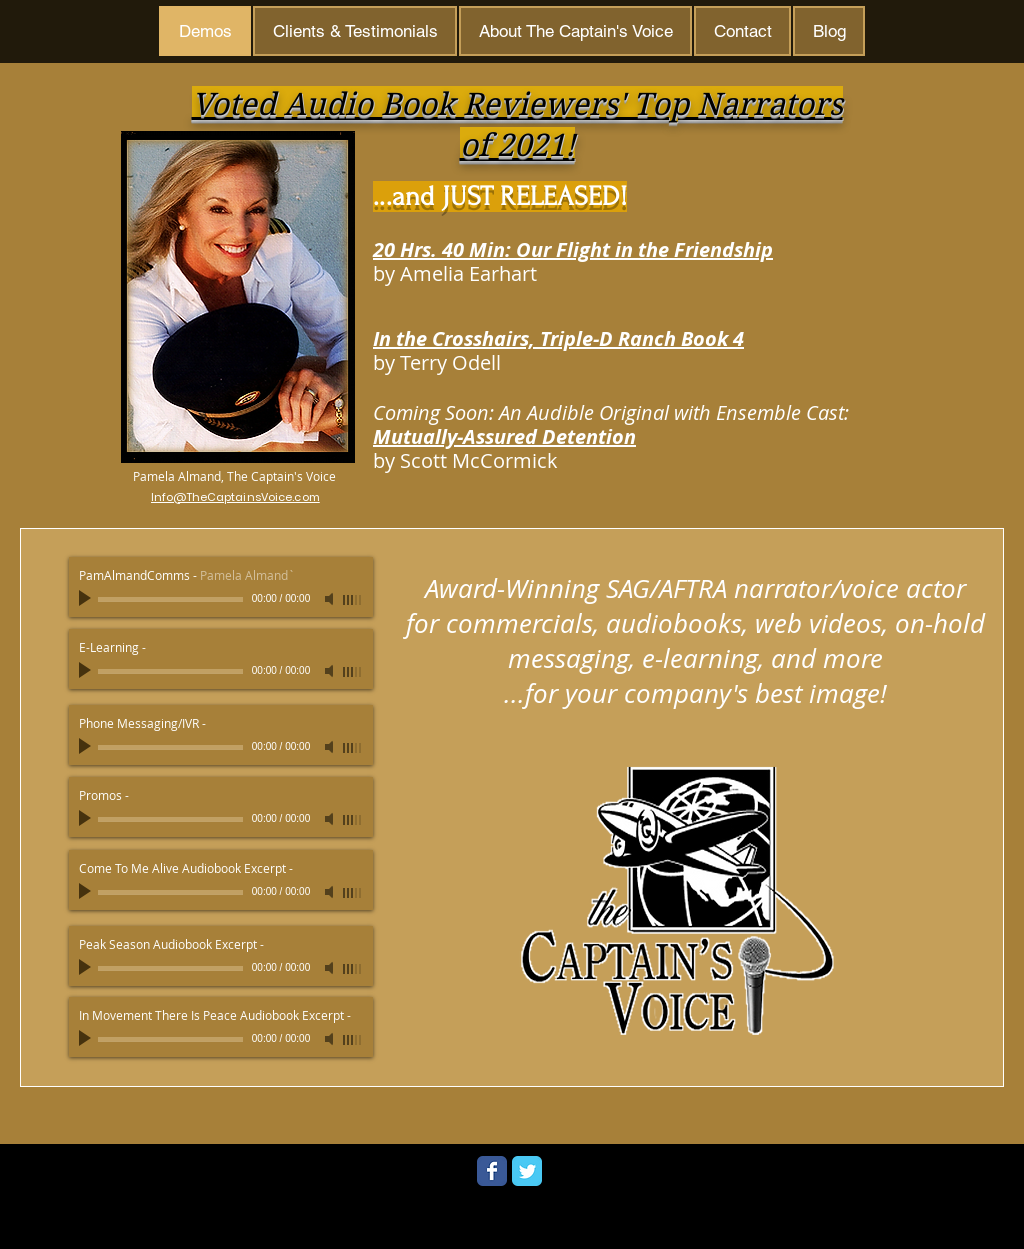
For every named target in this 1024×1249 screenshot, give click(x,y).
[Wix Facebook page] (492, 1171)
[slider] (353, 600)
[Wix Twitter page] (527, 1171)
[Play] (87, 599)
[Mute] (331, 599)
